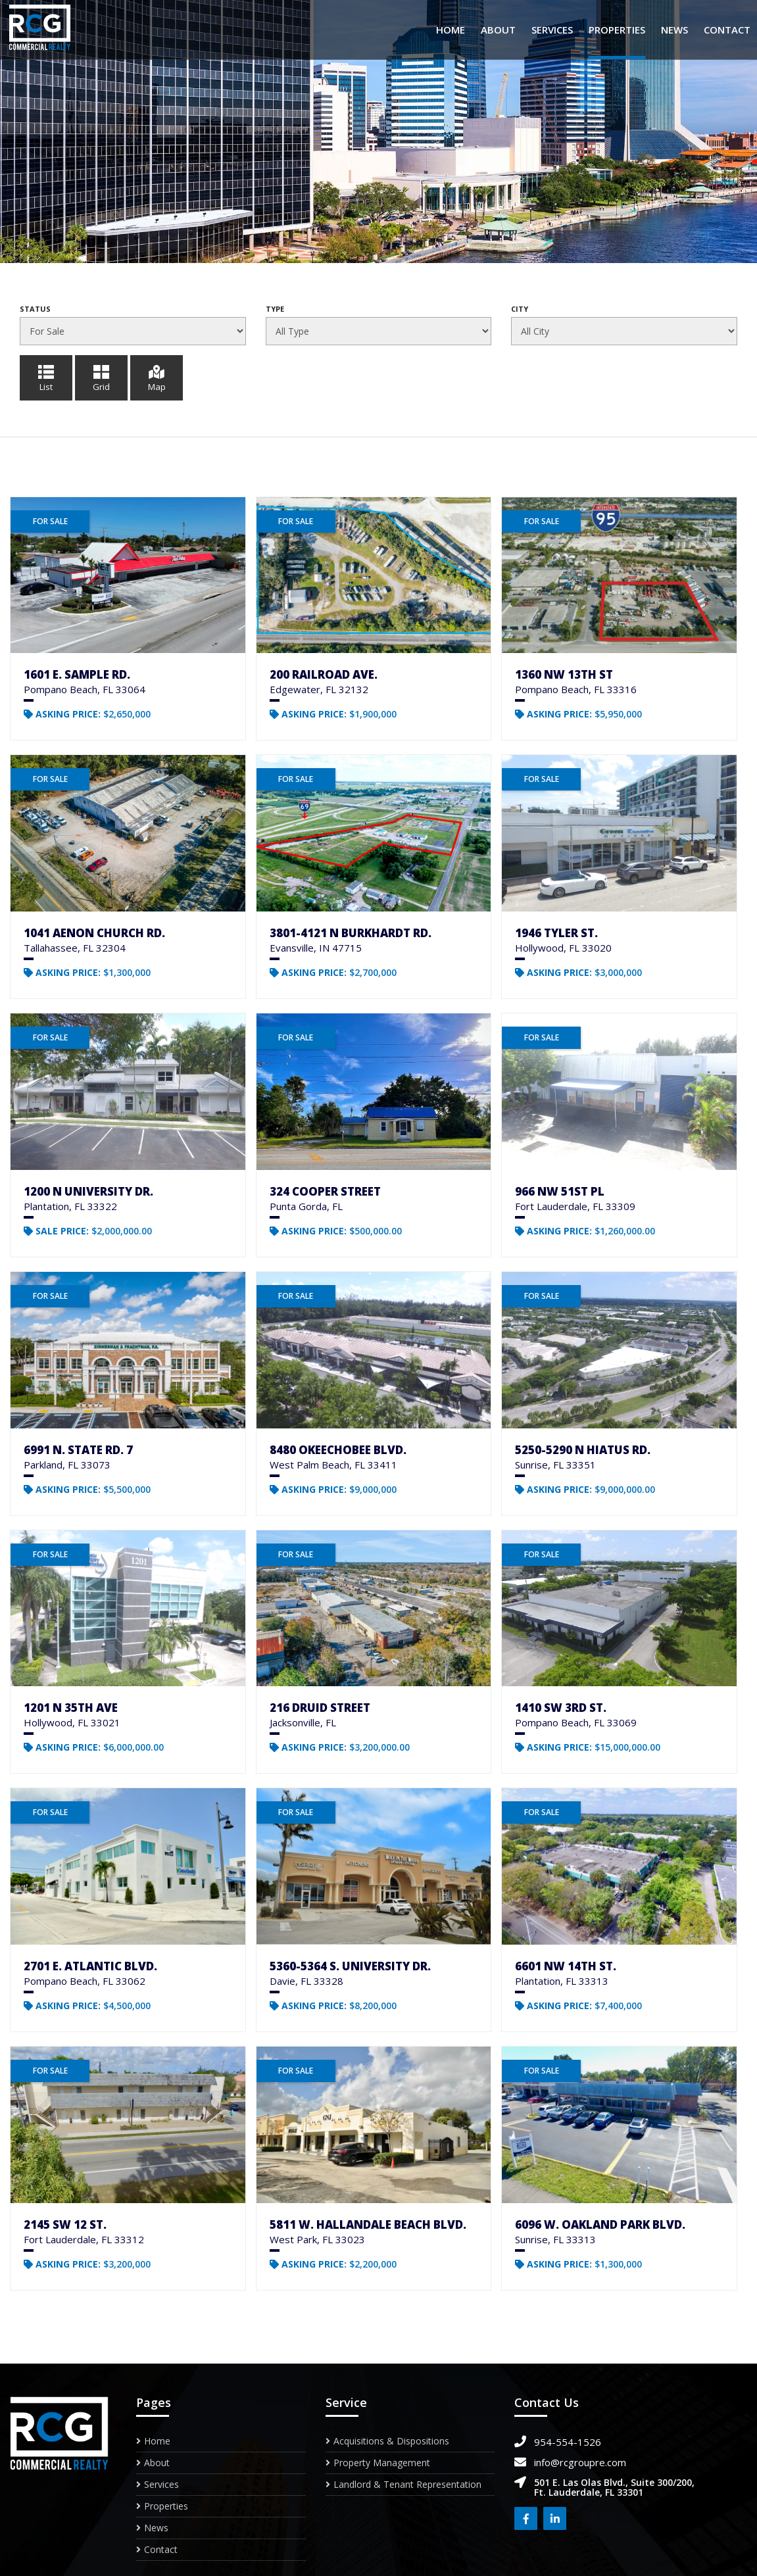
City (519, 309)
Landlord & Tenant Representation (407, 2484)
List (46, 377)
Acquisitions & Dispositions (391, 2442)
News (674, 29)
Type (275, 309)
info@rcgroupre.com (580, 2462)
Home (450, 29)
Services (552, 29)
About (498, 29)
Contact (727, 29)
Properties (617, 29)
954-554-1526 (567, 2441)
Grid (101, 377)
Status (35, 309)
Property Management (381, 2462)
